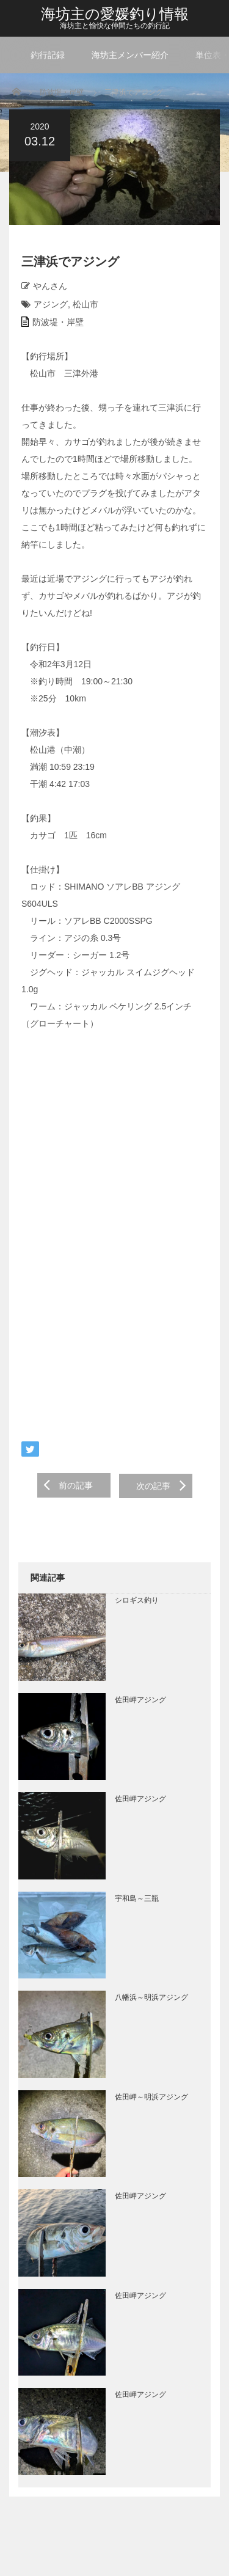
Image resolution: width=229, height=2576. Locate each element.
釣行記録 (48, 55)
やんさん (50, 286)
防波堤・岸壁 (62, 92)
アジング (51, 304)
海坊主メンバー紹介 (130, 55)
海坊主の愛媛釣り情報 (115, 13)
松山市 (85, 304)
